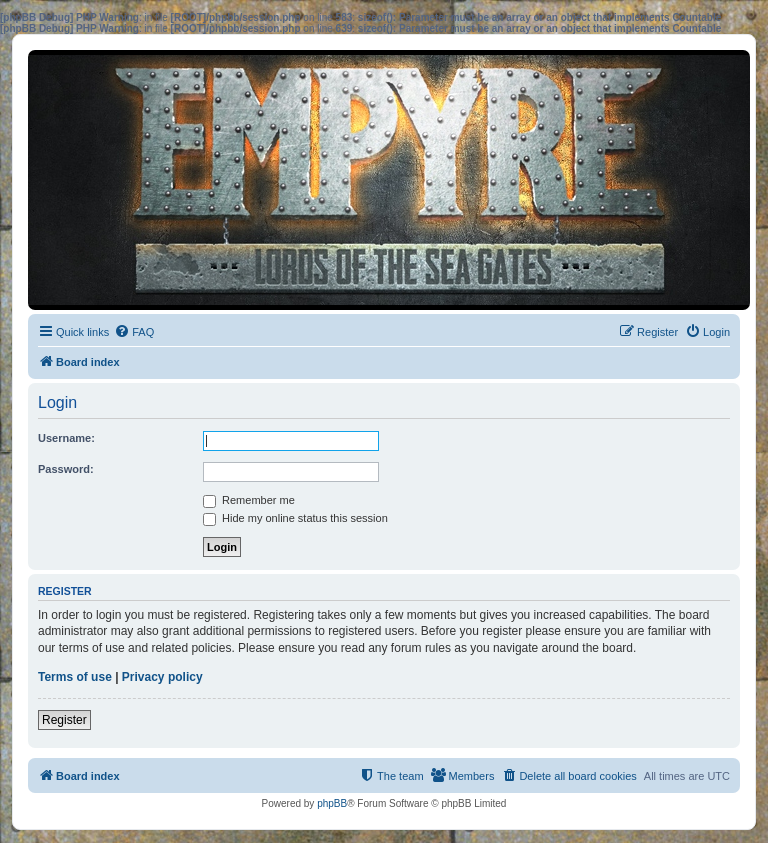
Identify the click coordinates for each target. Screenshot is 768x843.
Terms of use (75, 677)
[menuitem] (134, 332)
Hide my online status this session (295, 518)
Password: (66, 469)
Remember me (249, 500)
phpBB (332, 803)
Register (64, 720)
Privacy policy (162, 677)
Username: (66, 438)
